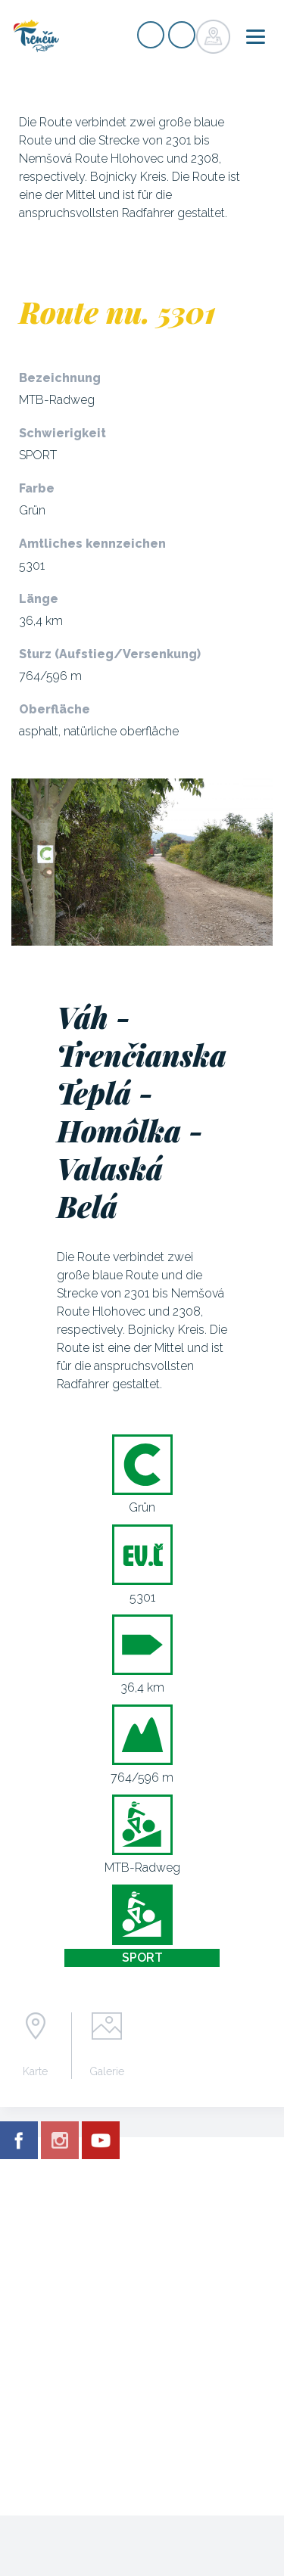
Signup (150, 34)
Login (181, 34)
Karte (35, 2071)
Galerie (106, 2071)
